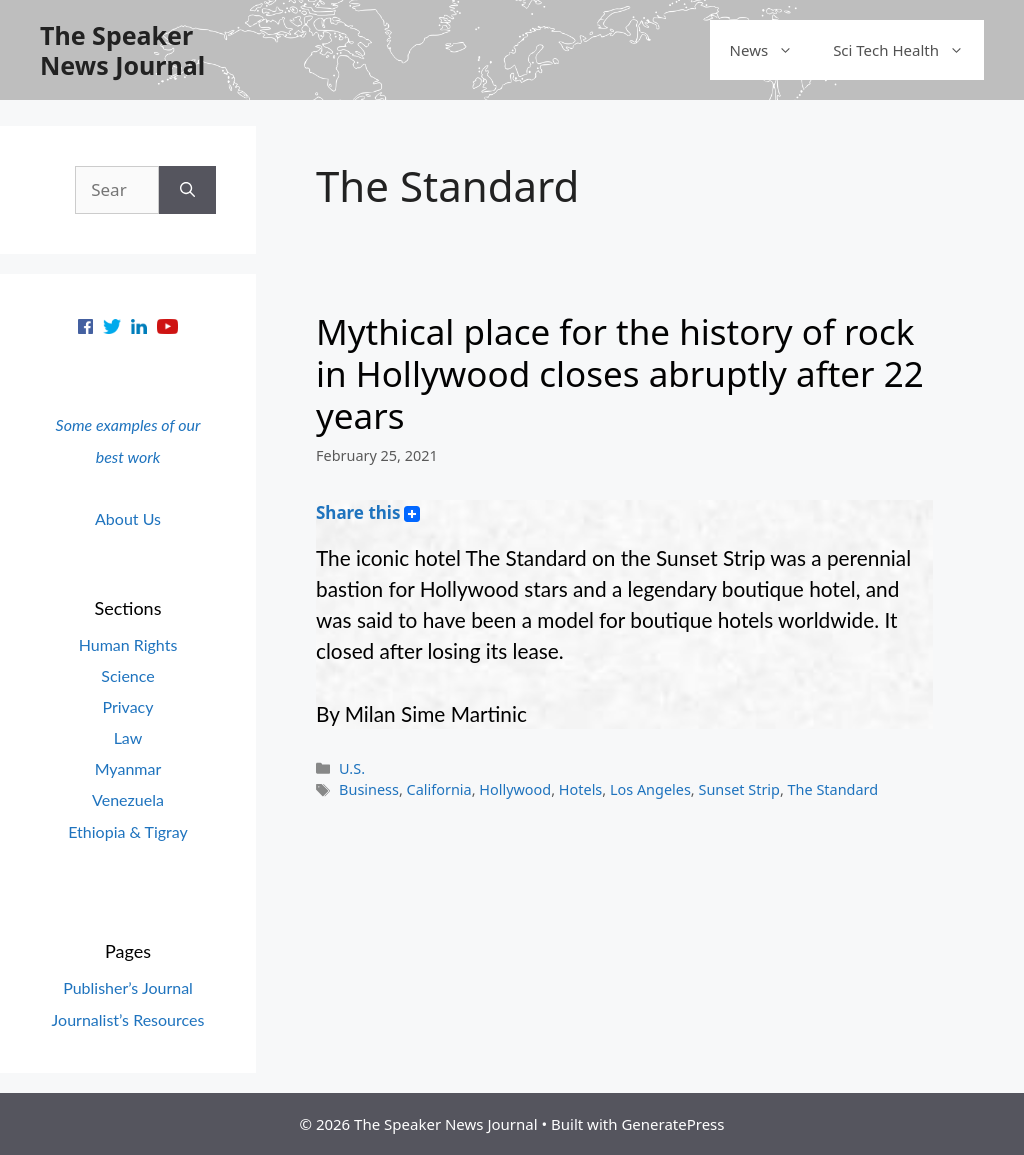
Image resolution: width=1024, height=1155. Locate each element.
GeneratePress (672, 1124)
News (772, 50)
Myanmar (128, 768)
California (439, 789)
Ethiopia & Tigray (128, 831)
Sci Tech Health (908, 50)
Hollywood (515, 789)
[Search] (187, 190)
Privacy (127, 706)
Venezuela (128, 799)
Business (369, 789)
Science (127, 675)
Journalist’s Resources (128, 1019)
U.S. (352, 768)
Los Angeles (650, 789)
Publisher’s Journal (128, 987)
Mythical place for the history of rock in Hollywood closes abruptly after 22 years (620, 373)
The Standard (833, 789)
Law (128, 737)
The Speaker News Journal (122, 50)
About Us (128, 518)
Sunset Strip (739, 789)
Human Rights (128, 644)
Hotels (580, 789)
